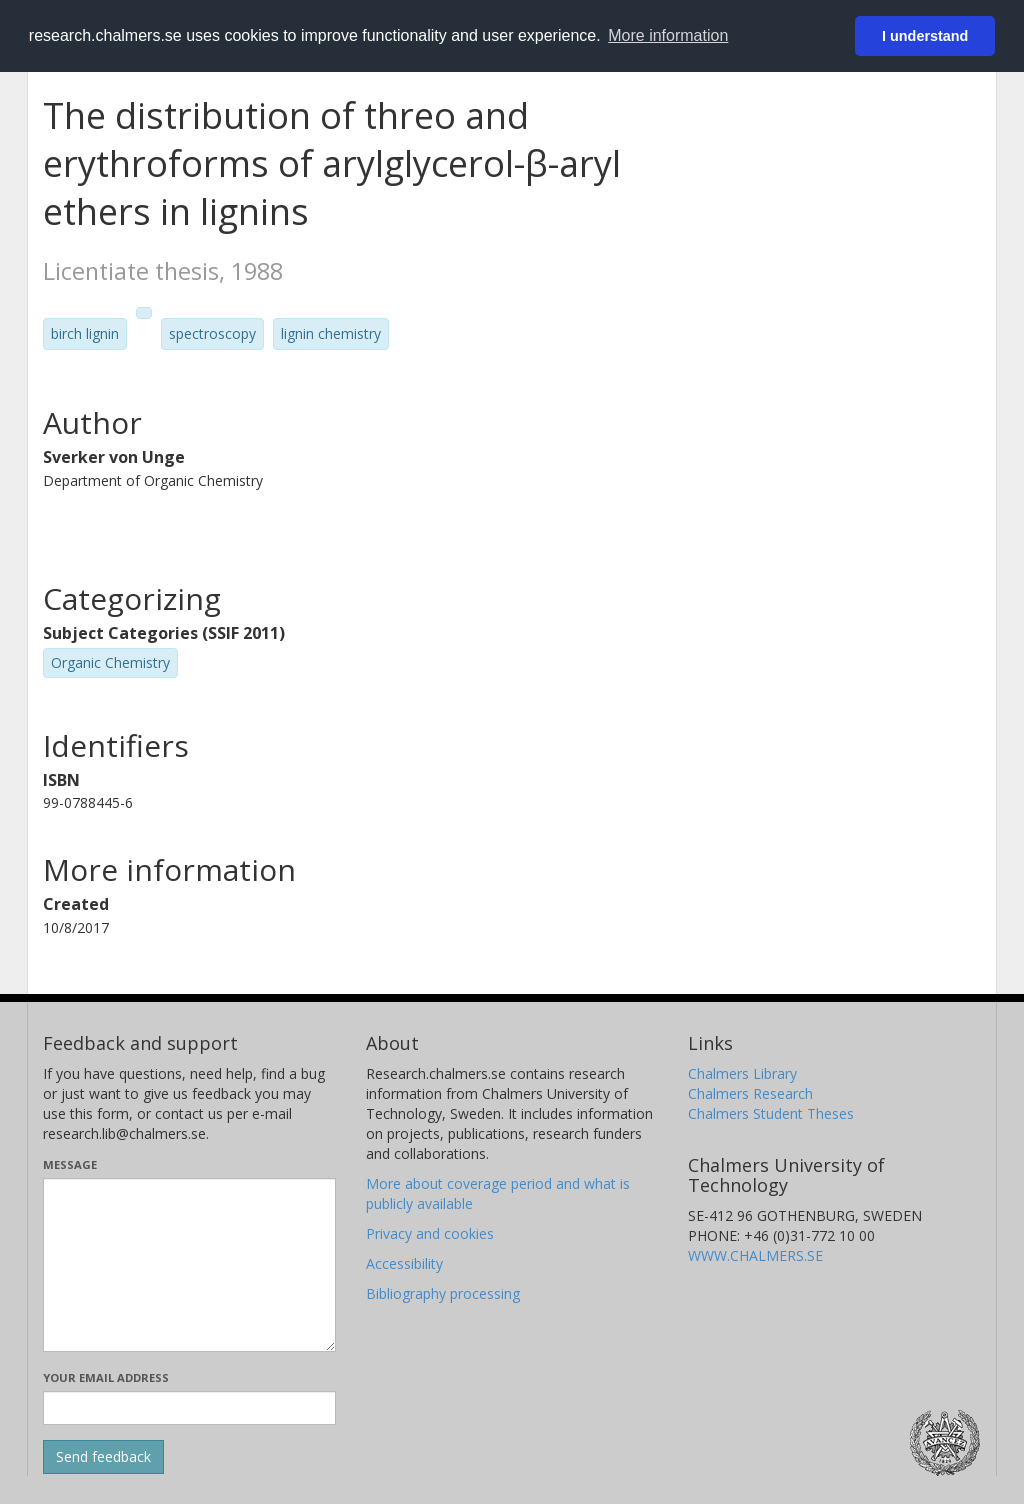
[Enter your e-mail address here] (189, 1408)
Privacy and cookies (430, 1233)
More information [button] (668, 35)
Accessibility (404, 1263)
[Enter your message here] (189, 1265)
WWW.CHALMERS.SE (755, 1255)
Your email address (106, 1377)
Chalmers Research (750, 1093)
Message (70, 1164)
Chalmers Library (742, 1073)
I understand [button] (925, 36)
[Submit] (103, 1457)
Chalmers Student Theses (771, 1113)
